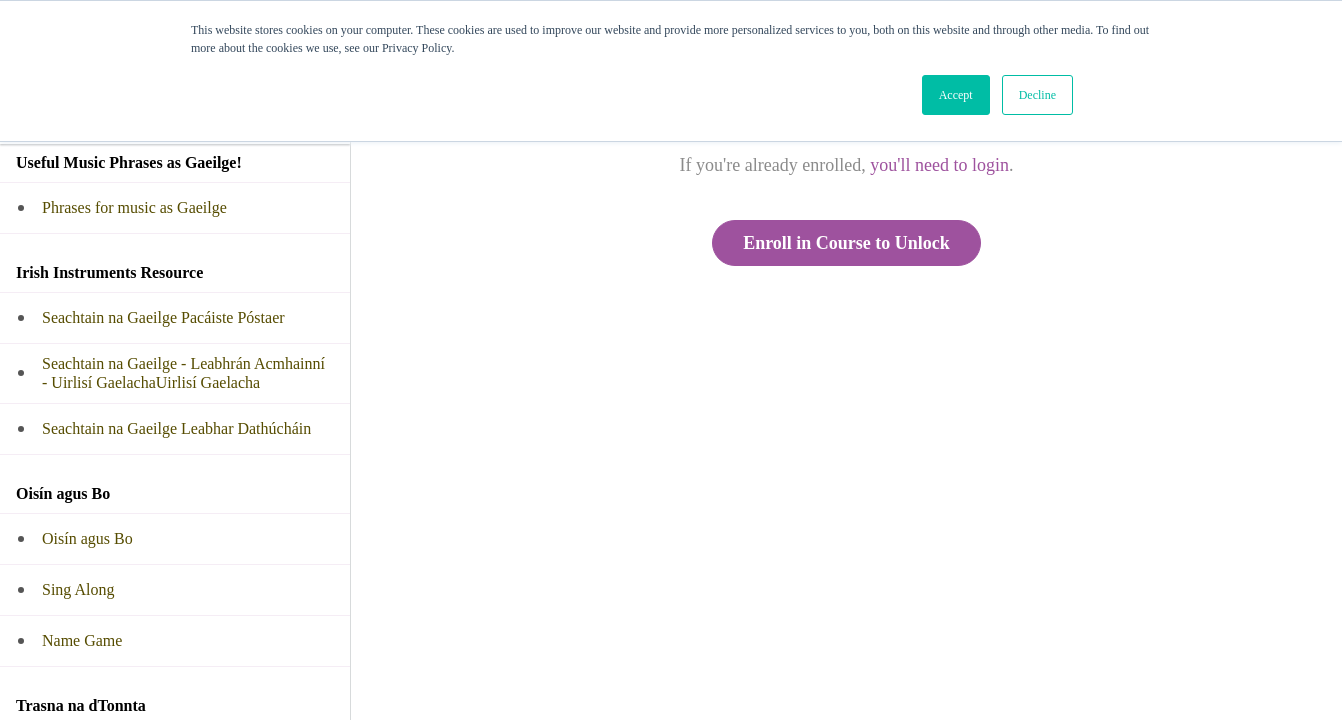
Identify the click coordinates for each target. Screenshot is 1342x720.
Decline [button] (1037, 95)
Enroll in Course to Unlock (846, 243)
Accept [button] (956, 95)
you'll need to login (939, 165)
